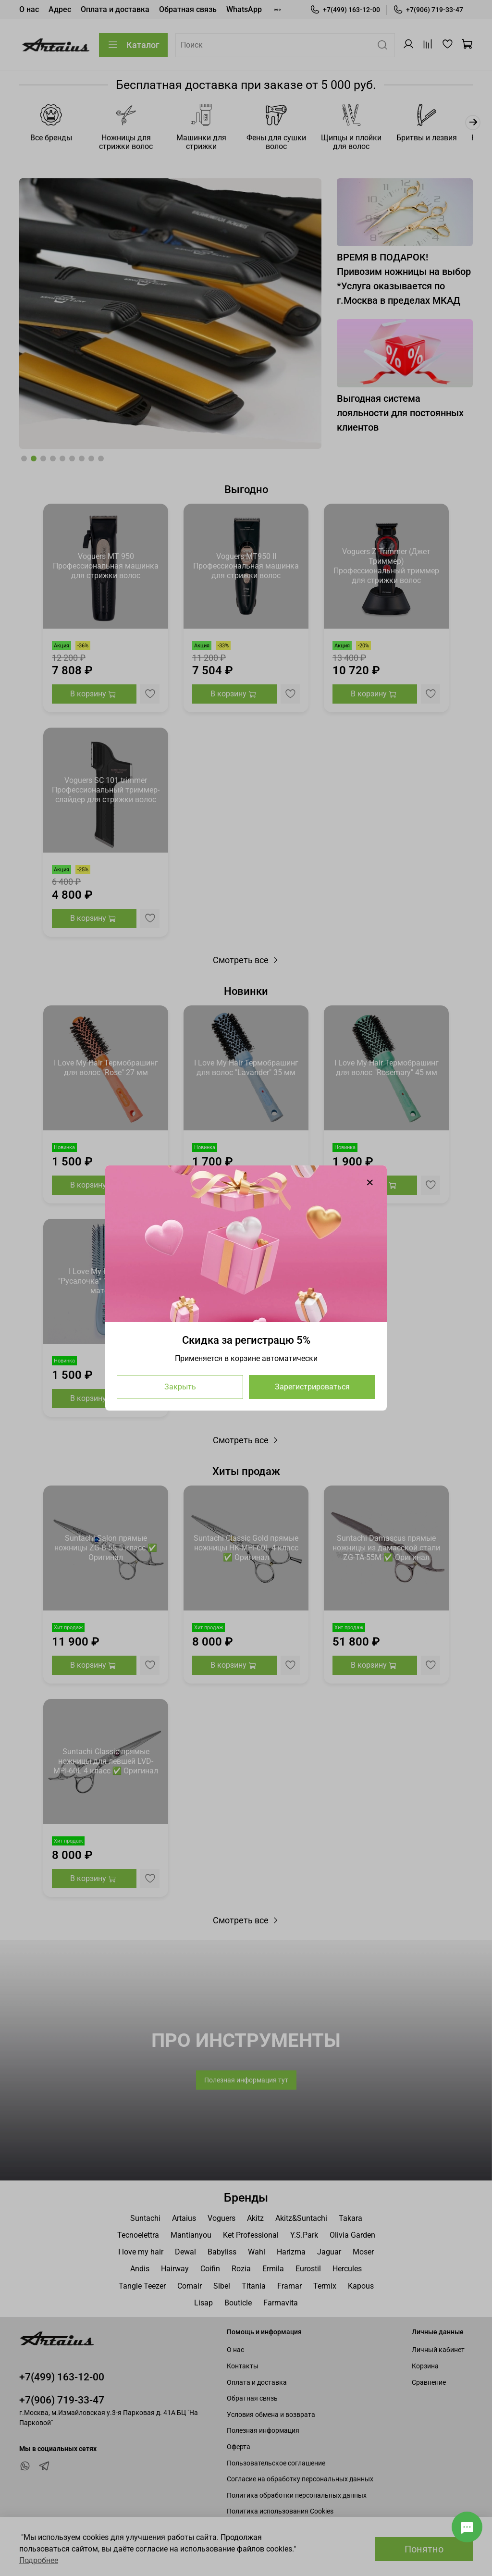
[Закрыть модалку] (370, 1183)
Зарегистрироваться (312, 1386)
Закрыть (180, 1386)
